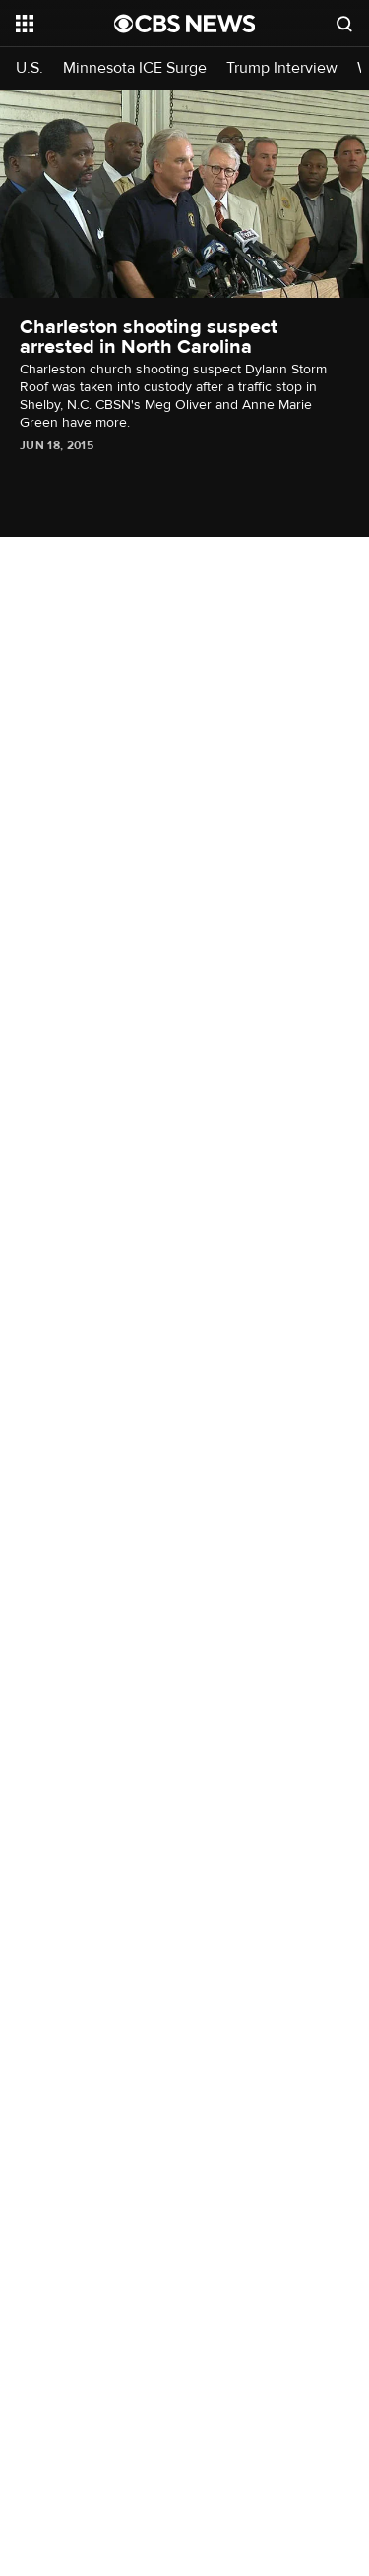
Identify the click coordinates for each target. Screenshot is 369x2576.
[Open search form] (344, 23)
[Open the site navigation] (65, 23)
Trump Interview (282, 68)
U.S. (29, 68)
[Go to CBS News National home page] (185, 23)
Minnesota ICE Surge (135, 68)
